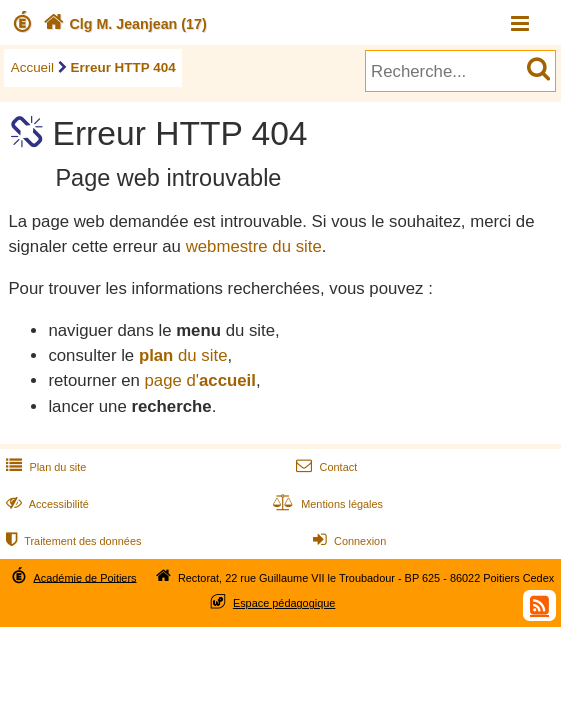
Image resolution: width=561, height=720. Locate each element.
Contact (324, 467)
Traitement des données (71, 541)
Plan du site (44, 467)
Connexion (347, 541)
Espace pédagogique (284, 603)
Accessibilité (45, 504)
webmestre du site (254, 246)
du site (183, 355)
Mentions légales (326, 504)
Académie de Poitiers (84, 577)
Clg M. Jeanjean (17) (123, 24)
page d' (199, 380)
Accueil (32, 67)
